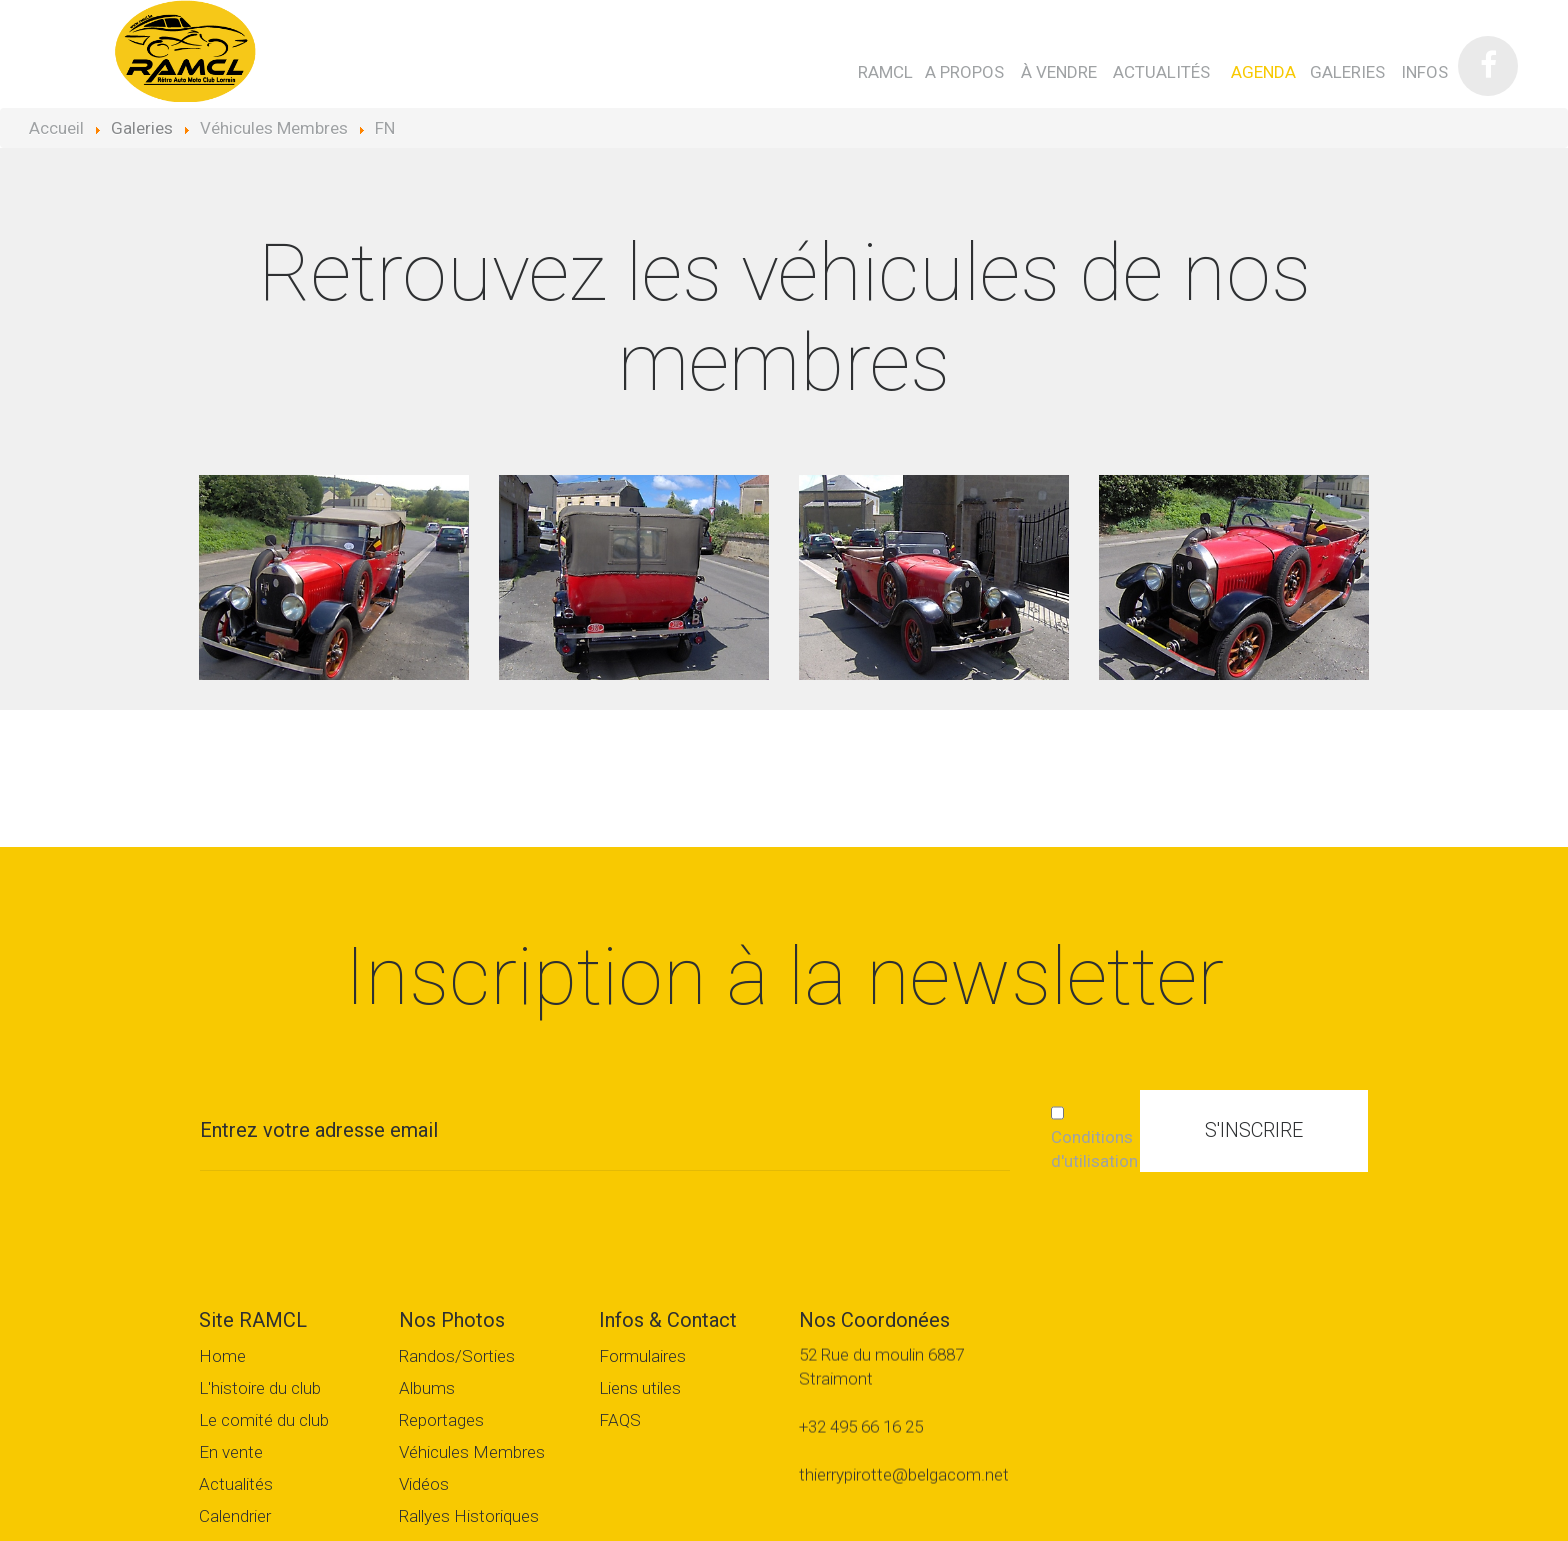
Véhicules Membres (472, 1452)
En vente (231, 1452)
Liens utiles (640, 1388)
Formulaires (642, 1356)
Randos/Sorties (457, 1356)
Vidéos (424, 1484)
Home (222, 1356)
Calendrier (235, 1516)
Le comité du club (264, 1420)
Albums (427, 1388)
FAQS (620, 1420)
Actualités (236, 1484)
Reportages (441, 1420)
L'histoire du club (260, 1388)
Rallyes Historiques (469, 1516)
